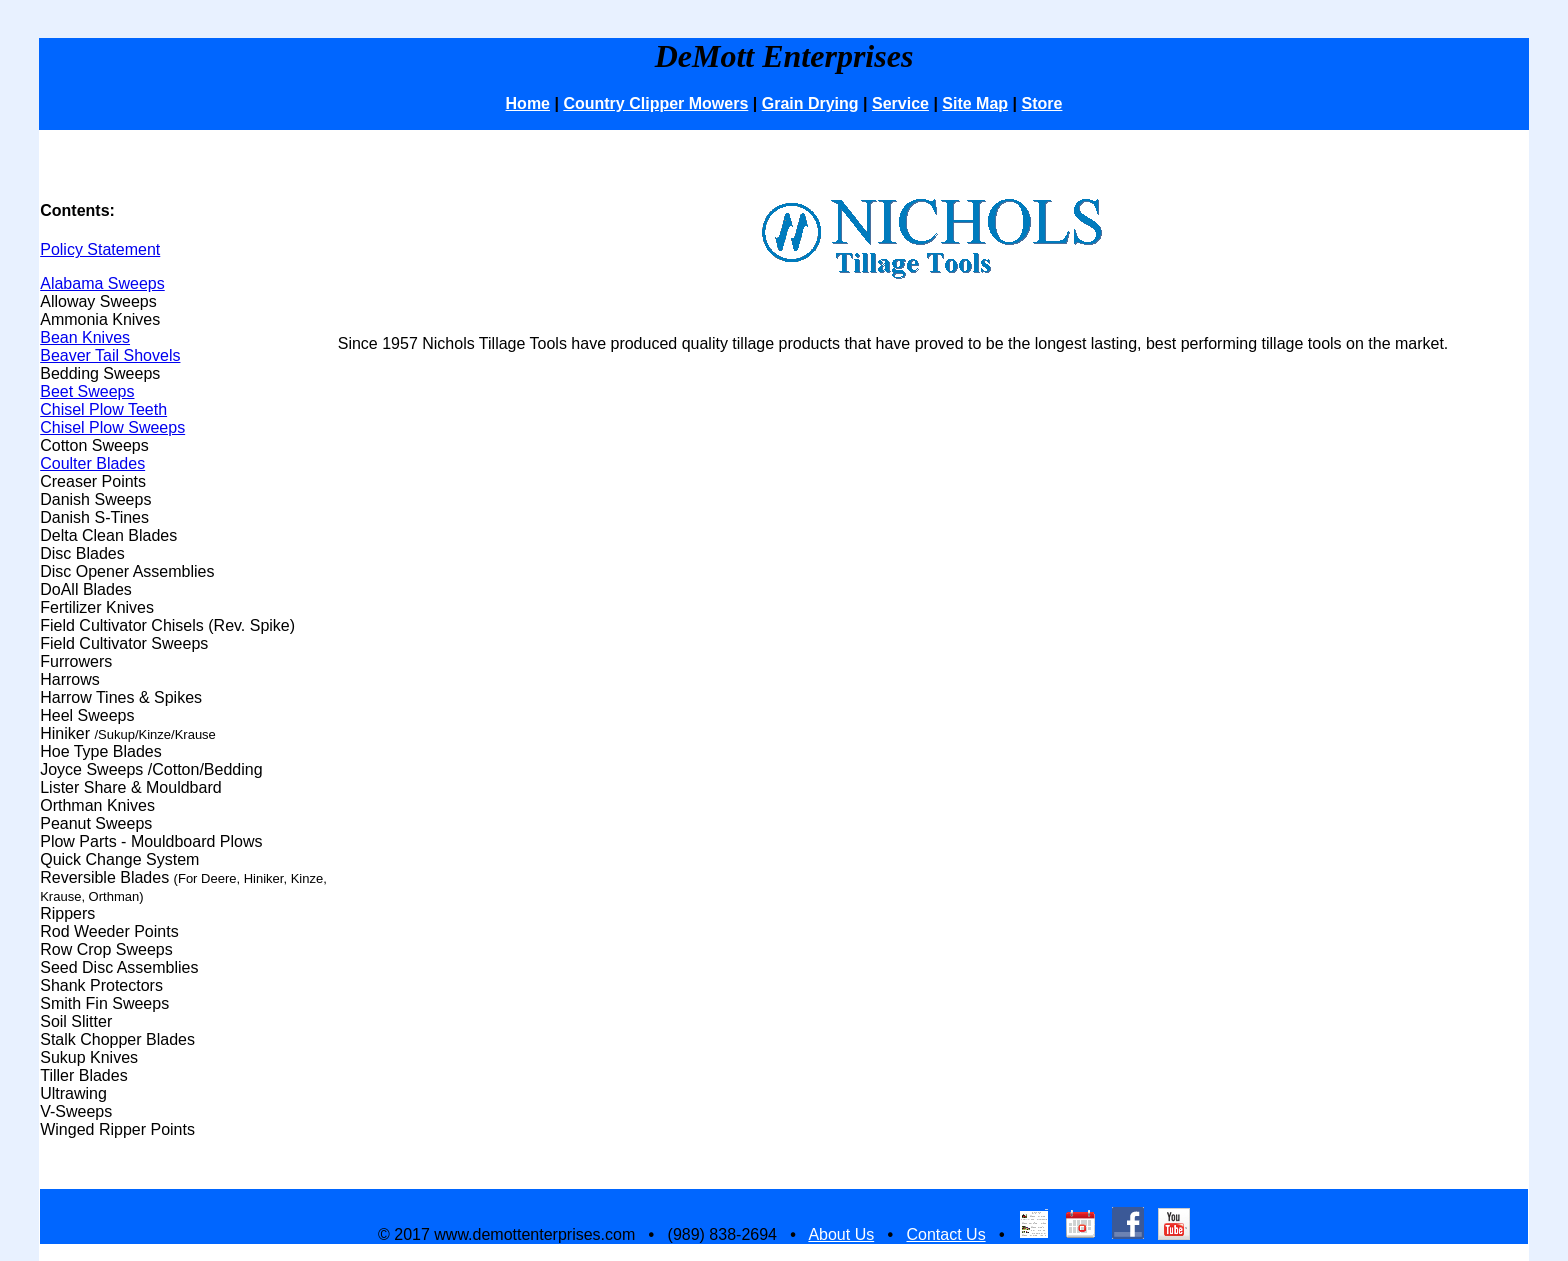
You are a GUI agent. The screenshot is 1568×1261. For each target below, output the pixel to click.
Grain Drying (810, 103)
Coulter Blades (92, 463)
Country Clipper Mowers (655, 103)
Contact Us (945, 1234)
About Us (841, 1234)
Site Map (975, 103)
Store (1042, 103)
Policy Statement (100, 249)
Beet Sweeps (87, 391)
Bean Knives (85, 337)
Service (900, 103)
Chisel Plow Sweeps (112, 427)
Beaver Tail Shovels (110, 355)
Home (528, 103)
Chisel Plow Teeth (103, 409)
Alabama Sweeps (102, 283)
